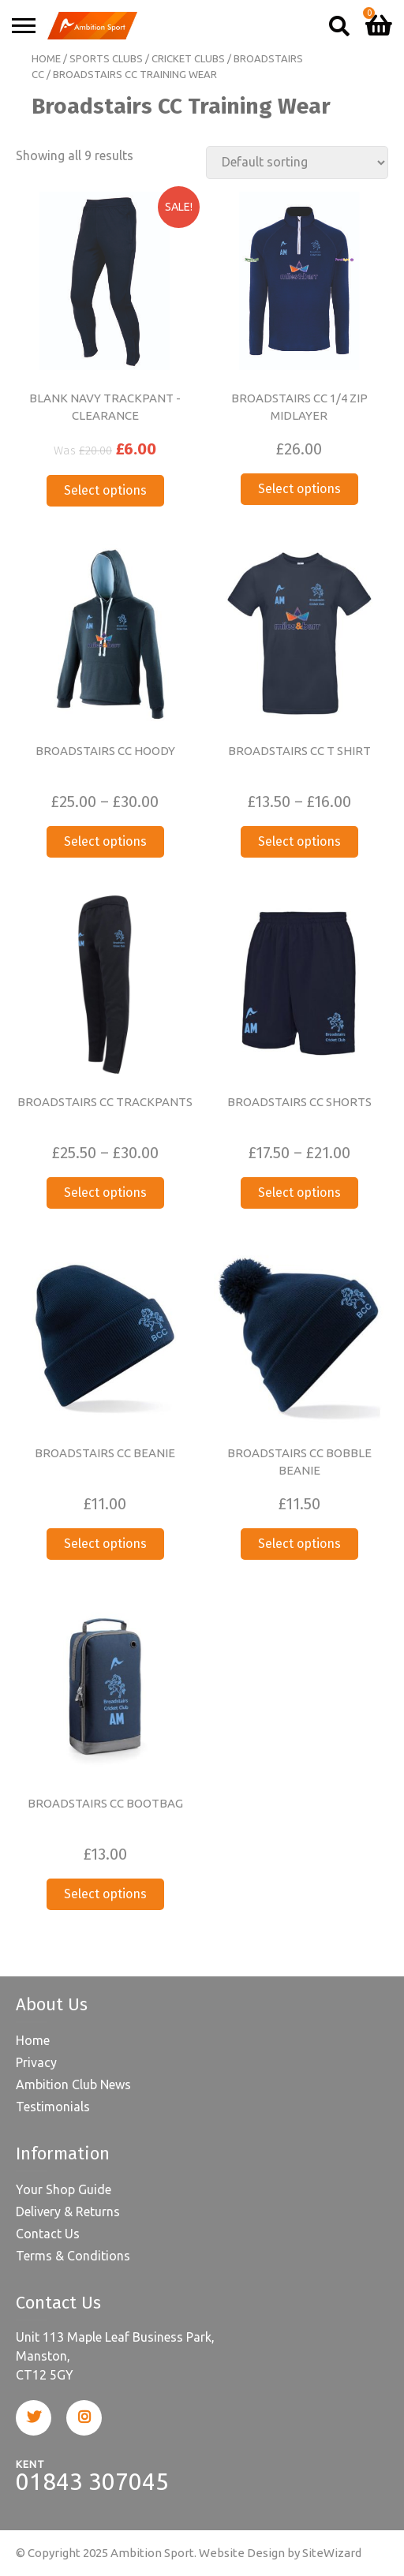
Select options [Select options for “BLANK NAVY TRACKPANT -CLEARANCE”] (105, 490)
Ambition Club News (73, 2084)
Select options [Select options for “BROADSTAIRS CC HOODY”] (105, 841)
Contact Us (48, 2233)
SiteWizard (331, 2552)
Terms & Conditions (73, 2256)
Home (46, 58)
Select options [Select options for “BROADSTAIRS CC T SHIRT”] (299, 841)
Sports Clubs (106, 58)
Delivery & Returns (68, 2211)
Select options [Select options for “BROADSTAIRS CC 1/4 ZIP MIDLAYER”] (299, 488)
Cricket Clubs (188, 58)
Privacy (36, 2062)
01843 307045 (92, 2481)
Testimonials (53, 2106)
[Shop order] (297, 162)
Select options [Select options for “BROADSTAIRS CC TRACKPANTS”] (105, 1192)
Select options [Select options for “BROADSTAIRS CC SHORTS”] (299, 1192)
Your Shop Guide (63, 2189)
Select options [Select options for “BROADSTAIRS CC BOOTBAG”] (105, 1893)
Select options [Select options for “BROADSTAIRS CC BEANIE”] (105, 1543)
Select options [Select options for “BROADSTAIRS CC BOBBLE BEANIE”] (299, 1543)
